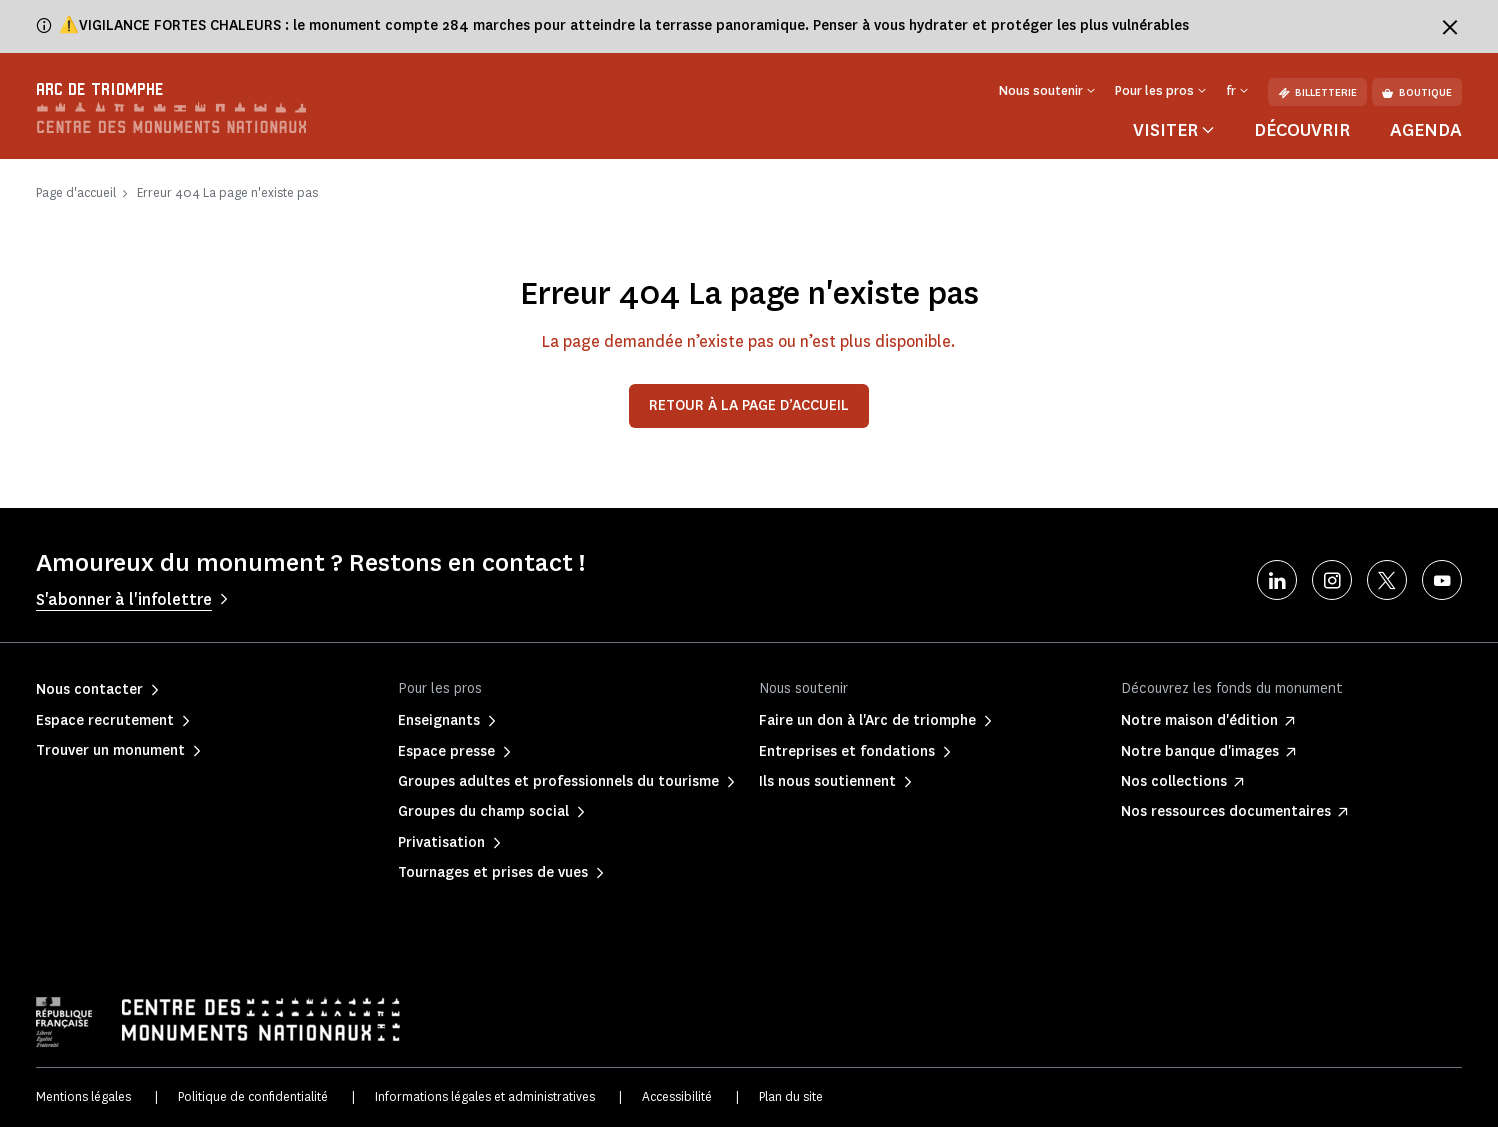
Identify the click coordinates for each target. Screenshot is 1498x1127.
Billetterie (1317, 92)
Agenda (1426, 130)
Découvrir (1302, 130)
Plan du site (791, 1096)
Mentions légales (83, 1096)
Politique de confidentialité (253, 1096)
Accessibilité (677, 1096)
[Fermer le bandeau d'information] (1450, 27)
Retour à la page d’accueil (749, 405)
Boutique (1417, 92)
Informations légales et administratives (485, 1096)
